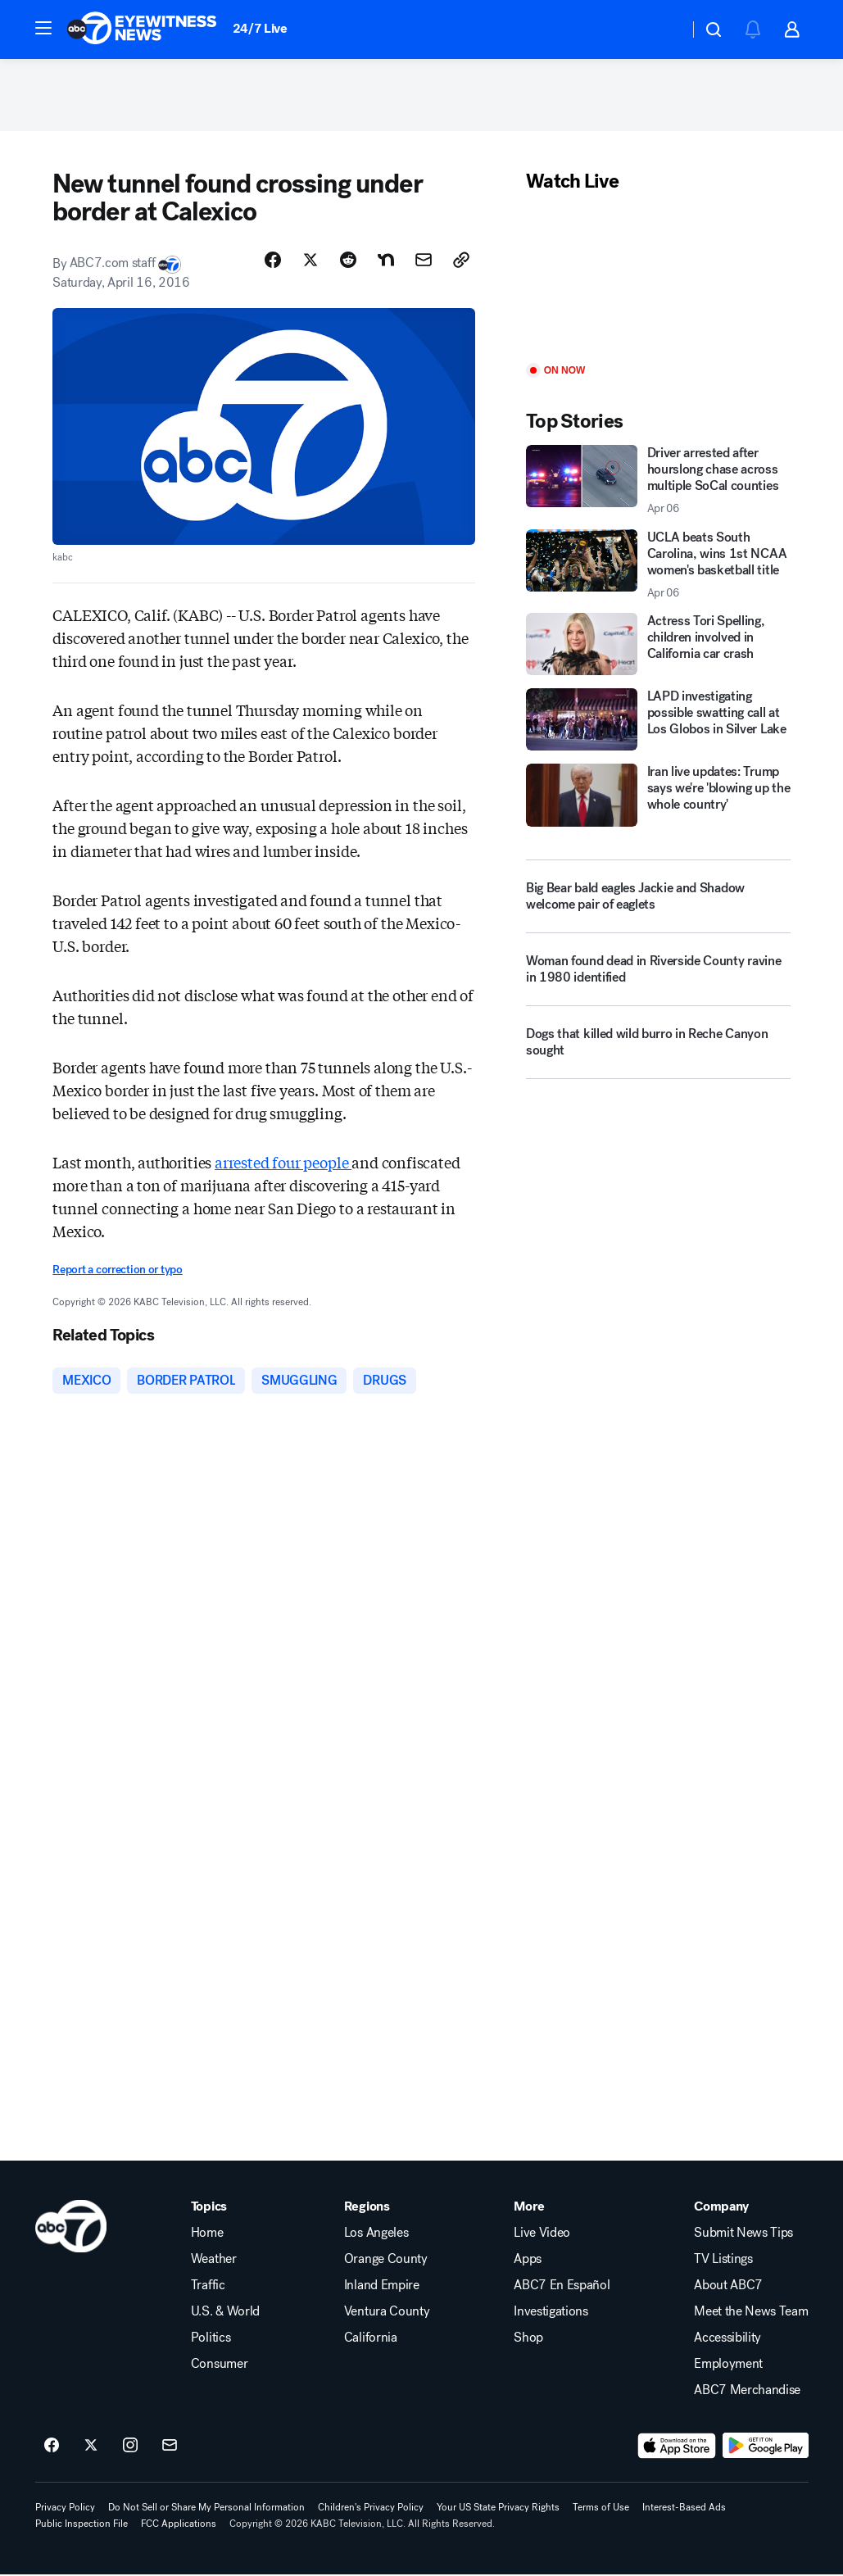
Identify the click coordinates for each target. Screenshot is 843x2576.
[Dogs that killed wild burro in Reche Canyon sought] (658, 1050)
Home (207, 2234)
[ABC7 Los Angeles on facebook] (51, 2447)
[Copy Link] (461, 261)
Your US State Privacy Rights (498, 2509)
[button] (43, 27)
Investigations (551, 2313)
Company (721, 2208)
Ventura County (387, 2313)
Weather (214, 2260)
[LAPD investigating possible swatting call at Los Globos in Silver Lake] (658, 721)
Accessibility (727, 2339)
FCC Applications (178, 2525)
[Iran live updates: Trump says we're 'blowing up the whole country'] (658, 797)
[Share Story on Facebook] (273, 261)
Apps (528, 2260)
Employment (728, 2365)
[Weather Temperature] (663, 29)
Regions (367, 2208)
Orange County (386, 2260)
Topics (209, 2208)
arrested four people (283, 1164)
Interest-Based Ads (684, 2509)
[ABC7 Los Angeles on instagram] (130, 2447)
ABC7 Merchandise (747, 2391)
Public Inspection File (81, 2525)
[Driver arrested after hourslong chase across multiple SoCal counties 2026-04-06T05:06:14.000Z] (658, 482)
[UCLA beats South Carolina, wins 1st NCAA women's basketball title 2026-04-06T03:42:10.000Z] (658, 566)
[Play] (658, 280)
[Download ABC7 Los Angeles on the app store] (676, 2447)
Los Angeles (376, 2234)
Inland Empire (381, 2286)
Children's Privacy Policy (371, 2509)
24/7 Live (260, 28)
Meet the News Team (751, 2313)
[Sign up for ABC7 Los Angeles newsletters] (169, 2447)
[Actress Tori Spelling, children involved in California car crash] (658, 646)
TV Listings (723, 2260)
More (529, 2208)
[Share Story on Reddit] (348, 261)
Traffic (208, 2286)
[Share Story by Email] (423, 261)
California (370, 2339)
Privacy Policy (65, 2509)
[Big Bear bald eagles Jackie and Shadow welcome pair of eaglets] (658, 898)
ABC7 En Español (562, 2286)
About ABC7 (728, 2286)
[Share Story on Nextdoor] (386, 261)
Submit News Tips (743, 2234)
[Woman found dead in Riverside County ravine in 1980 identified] (658, 977)
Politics (210, 2339)
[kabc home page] (71, 2228)
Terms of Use (601, 2509)
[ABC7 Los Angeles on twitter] (91, 2447)
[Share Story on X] (310, 261)
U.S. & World (225, 2313)
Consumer (219, 2365)
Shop (528, 2339)
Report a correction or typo (117, 1272)
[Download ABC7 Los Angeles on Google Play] (766, 2447)
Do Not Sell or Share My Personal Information (206, 2509)
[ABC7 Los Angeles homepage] (141, 29)
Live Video (542, 2234)
